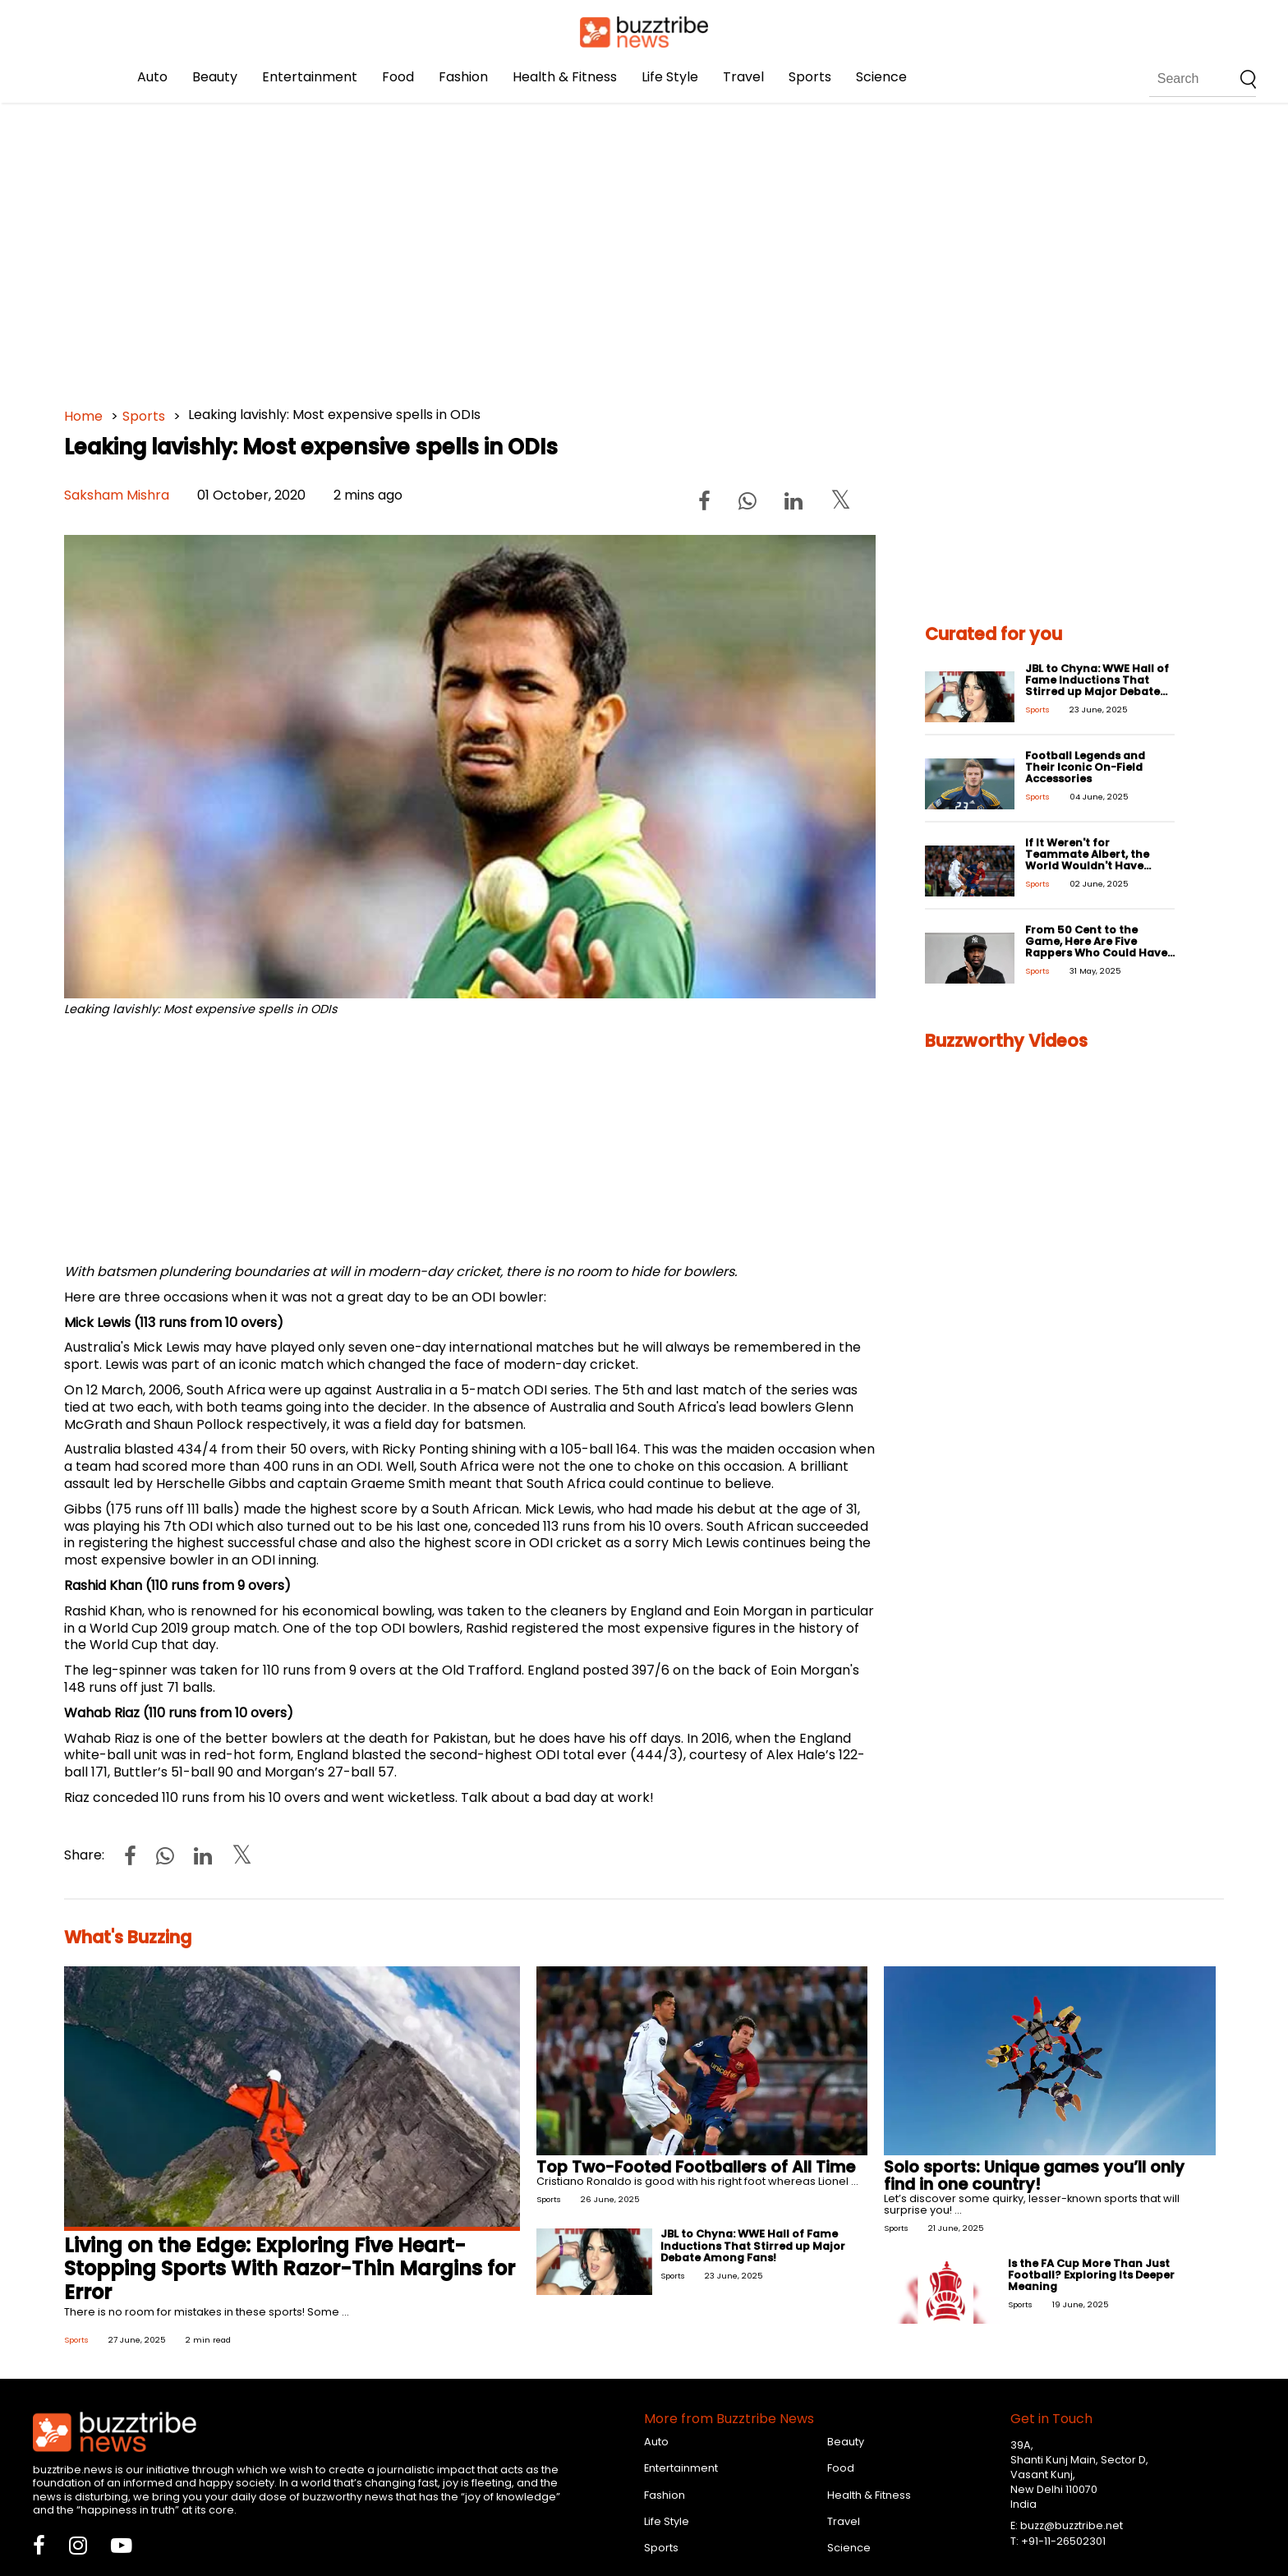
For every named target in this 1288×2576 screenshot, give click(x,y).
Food (398, 76)
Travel (743, 76)
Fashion (463, 76)
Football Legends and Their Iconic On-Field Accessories (1085, 767)
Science (881, 76)
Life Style (670, 76)
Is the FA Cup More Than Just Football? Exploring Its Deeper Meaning (1091, 2274)
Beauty (214, 76)
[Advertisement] (557, 246)
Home (83, 416)
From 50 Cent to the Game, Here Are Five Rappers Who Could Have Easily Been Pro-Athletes (1096, 947)
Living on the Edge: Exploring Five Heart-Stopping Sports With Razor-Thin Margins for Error (289, 2269)
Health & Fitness (565, 76)
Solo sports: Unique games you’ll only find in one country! (1034, 2176)
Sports (810, 76)
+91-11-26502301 (1063, 2541)
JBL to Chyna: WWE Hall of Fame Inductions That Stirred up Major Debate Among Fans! (1097, 685)
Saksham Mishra (116, 495)
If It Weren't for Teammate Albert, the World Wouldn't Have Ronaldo (1087, 860)
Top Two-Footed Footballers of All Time (695, 2167)
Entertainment (309, 76)
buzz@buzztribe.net (1071, 2525)
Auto (152, 76)
